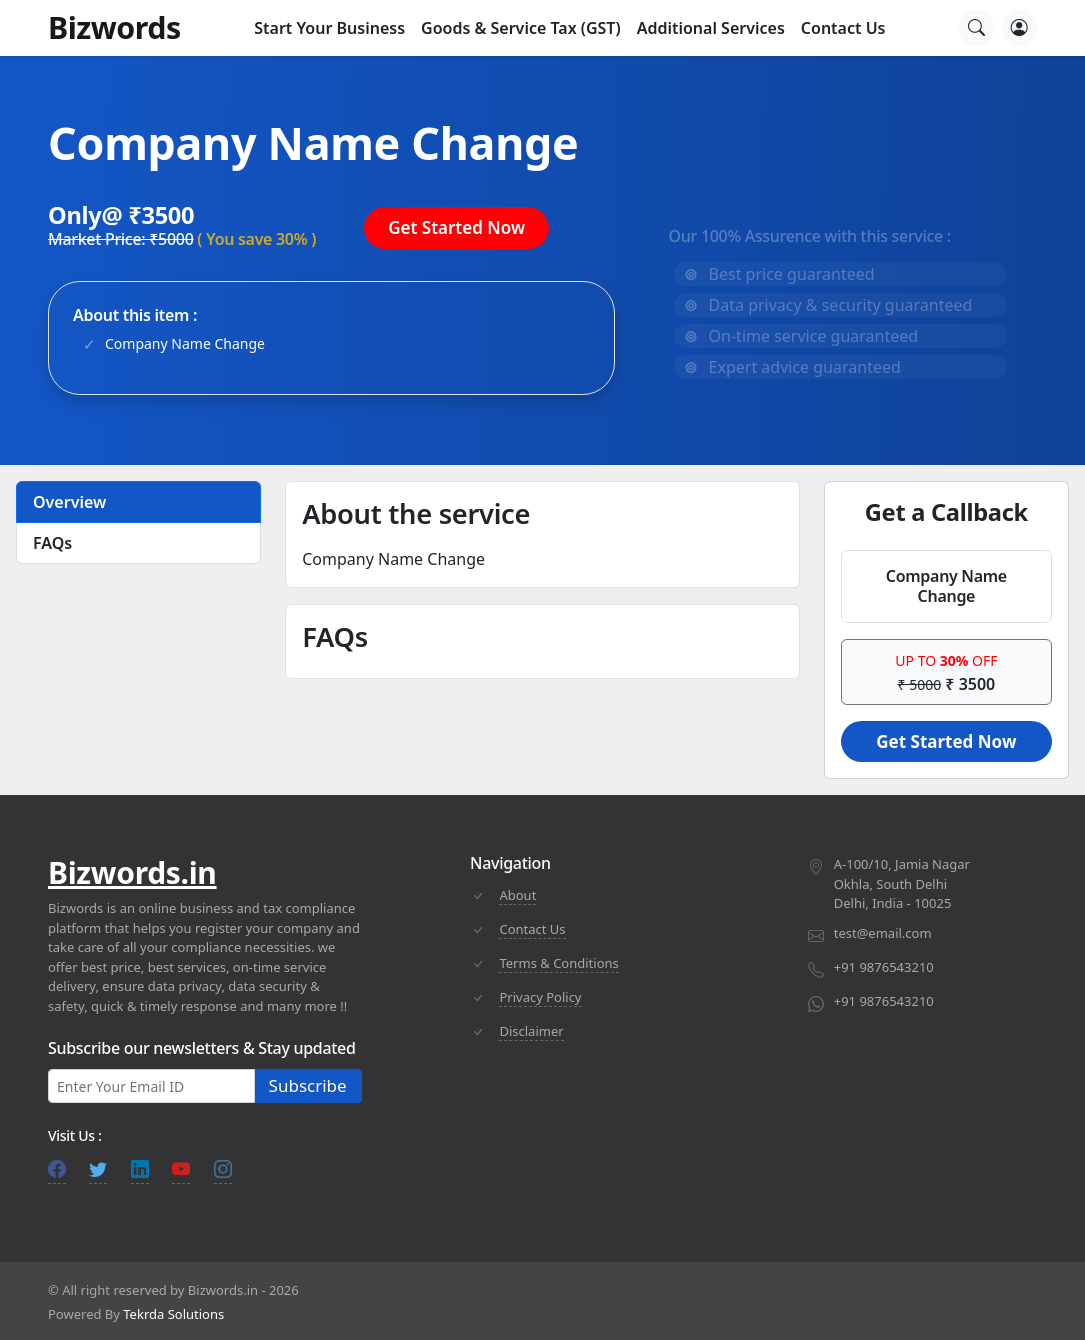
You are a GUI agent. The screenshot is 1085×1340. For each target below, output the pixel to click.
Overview (69, 502)
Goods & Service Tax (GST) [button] (521, 28)
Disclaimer (531, 1031)
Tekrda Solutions (173, 1314)
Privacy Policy (540, 997)
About (517, 895)
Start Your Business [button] (329, 28)
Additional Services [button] (711, 28)
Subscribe (308, 1085)
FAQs (52, 543)
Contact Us (843, 28)
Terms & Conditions (558, 963)
